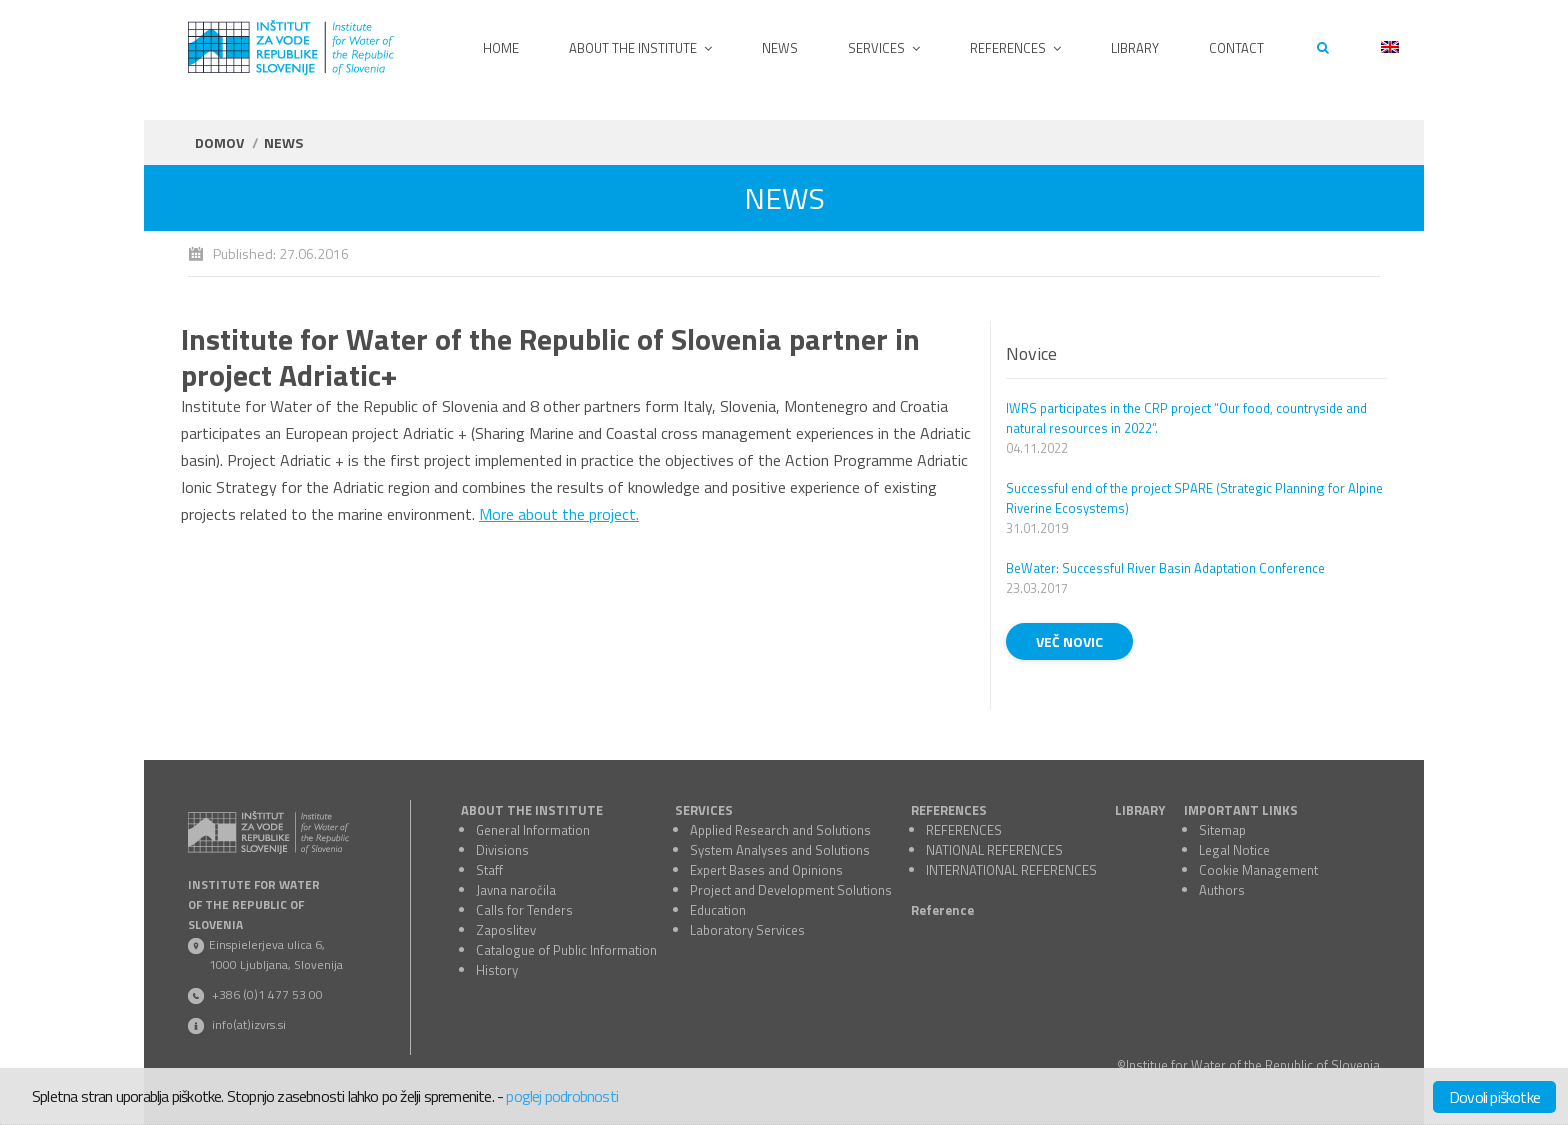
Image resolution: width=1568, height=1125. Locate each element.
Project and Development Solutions (791, 890)
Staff (489, 870)
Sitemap (1222, 830)
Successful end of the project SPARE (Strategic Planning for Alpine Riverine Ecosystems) (1194, 498)
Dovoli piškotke (1494, 1097)
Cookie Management (1258, 870)
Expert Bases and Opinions (766, 870)
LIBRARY (1140, 810)
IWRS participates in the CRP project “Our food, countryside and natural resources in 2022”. (1186, 418)
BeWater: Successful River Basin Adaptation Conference (1165, 568)
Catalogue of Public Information (566, 950)
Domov (219, 142)
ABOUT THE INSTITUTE (532, 810)
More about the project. (559, 514)
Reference (942, 910)
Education (718, 910)
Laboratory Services (747, 930)
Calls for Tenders (524, 910)
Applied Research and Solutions (780, 830)
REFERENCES (949, 810)
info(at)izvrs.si (249, 1024)
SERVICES (704, 810)
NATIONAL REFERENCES (994, 850)
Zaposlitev (506, 930)
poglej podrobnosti (562, 1096)
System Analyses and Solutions (780, 850)
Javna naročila (516, 890)
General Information (533, 830)
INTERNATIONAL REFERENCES (1011, 870)
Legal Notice (1234, 850)
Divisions (502, 850)
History (497, 970)
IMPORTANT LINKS (1241, 810)
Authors (1222, 890)
